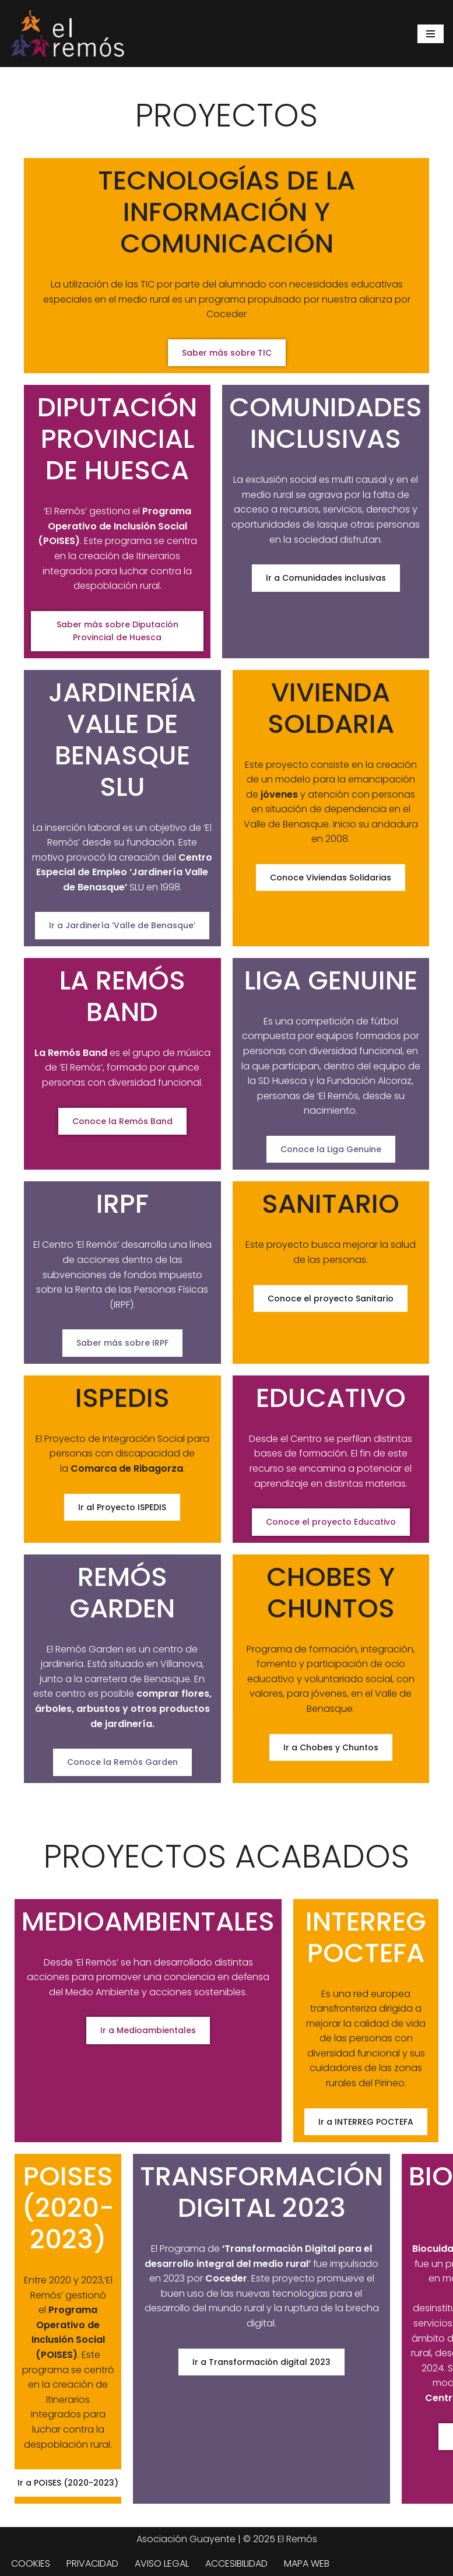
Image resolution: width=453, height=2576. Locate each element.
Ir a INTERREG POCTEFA (365, 2122)
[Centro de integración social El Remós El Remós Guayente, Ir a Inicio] (67, 33)
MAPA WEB (306, 2563)
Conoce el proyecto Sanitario (331, 1298)
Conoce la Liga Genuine (330, 1149)
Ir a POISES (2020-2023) (67, 2483)
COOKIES (30, 2563)
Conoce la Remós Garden (122, 1762)
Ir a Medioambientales (148, 2030)
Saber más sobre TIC (227, 353)
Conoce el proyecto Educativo (331, 1522)
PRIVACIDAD (92, 2563)
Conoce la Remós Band (122, 1121)
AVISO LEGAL (162, 2563)
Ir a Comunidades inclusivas (326, 578)
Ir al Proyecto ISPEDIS (122, 1507)
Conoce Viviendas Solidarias (330, 877)
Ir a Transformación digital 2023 (261, 2362)
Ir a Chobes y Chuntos (330, 1747)
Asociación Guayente (186, 2539)
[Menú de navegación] (430, 34)
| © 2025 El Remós (276, 2539)
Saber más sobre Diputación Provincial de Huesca (117, 631)
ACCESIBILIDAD (236, 2563)
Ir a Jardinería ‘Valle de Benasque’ (122, 925)
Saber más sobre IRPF (122, 1343)
